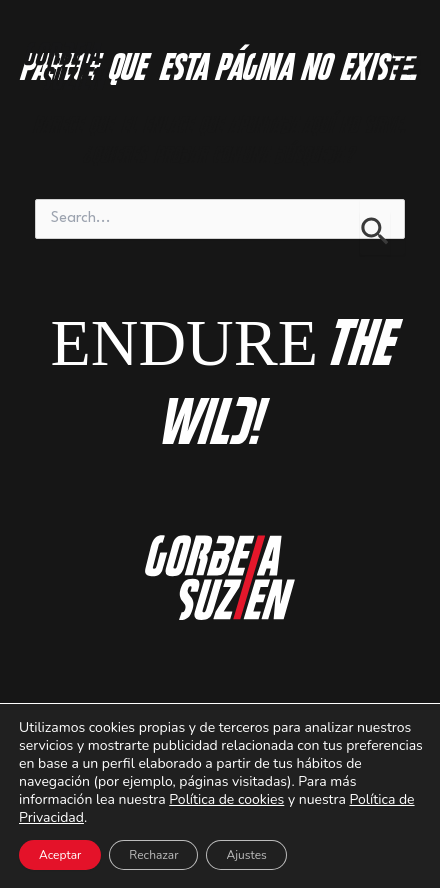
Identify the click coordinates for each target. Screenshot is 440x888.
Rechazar (153, 855)
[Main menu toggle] (407, 63)
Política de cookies (226, 799)
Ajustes (246, 855)
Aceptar (60, 855)
